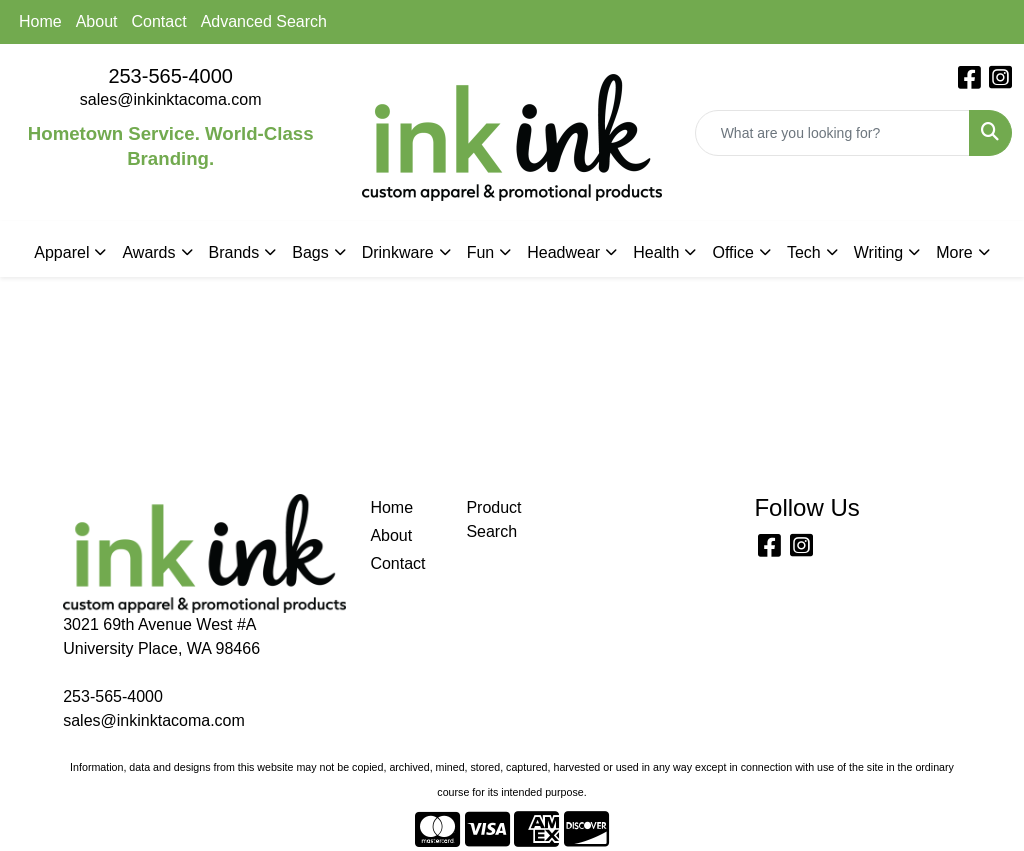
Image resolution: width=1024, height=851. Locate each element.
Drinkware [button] (398, 252)
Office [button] (733, 252)
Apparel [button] (61, 252)
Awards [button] (148, 252)
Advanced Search (264, 21)
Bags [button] (310, 252)
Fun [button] (481, 252)
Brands (234, 252)
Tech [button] (804, 252)
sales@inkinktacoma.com (171, 99)
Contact (159, 21)
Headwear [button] (563, 252)
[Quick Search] (832, 133)
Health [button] (656, 252)
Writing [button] (879, 252)
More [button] (954, 252)
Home (40, 21)
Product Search (493, 519)
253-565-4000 (170, 76)
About (97, 21)
